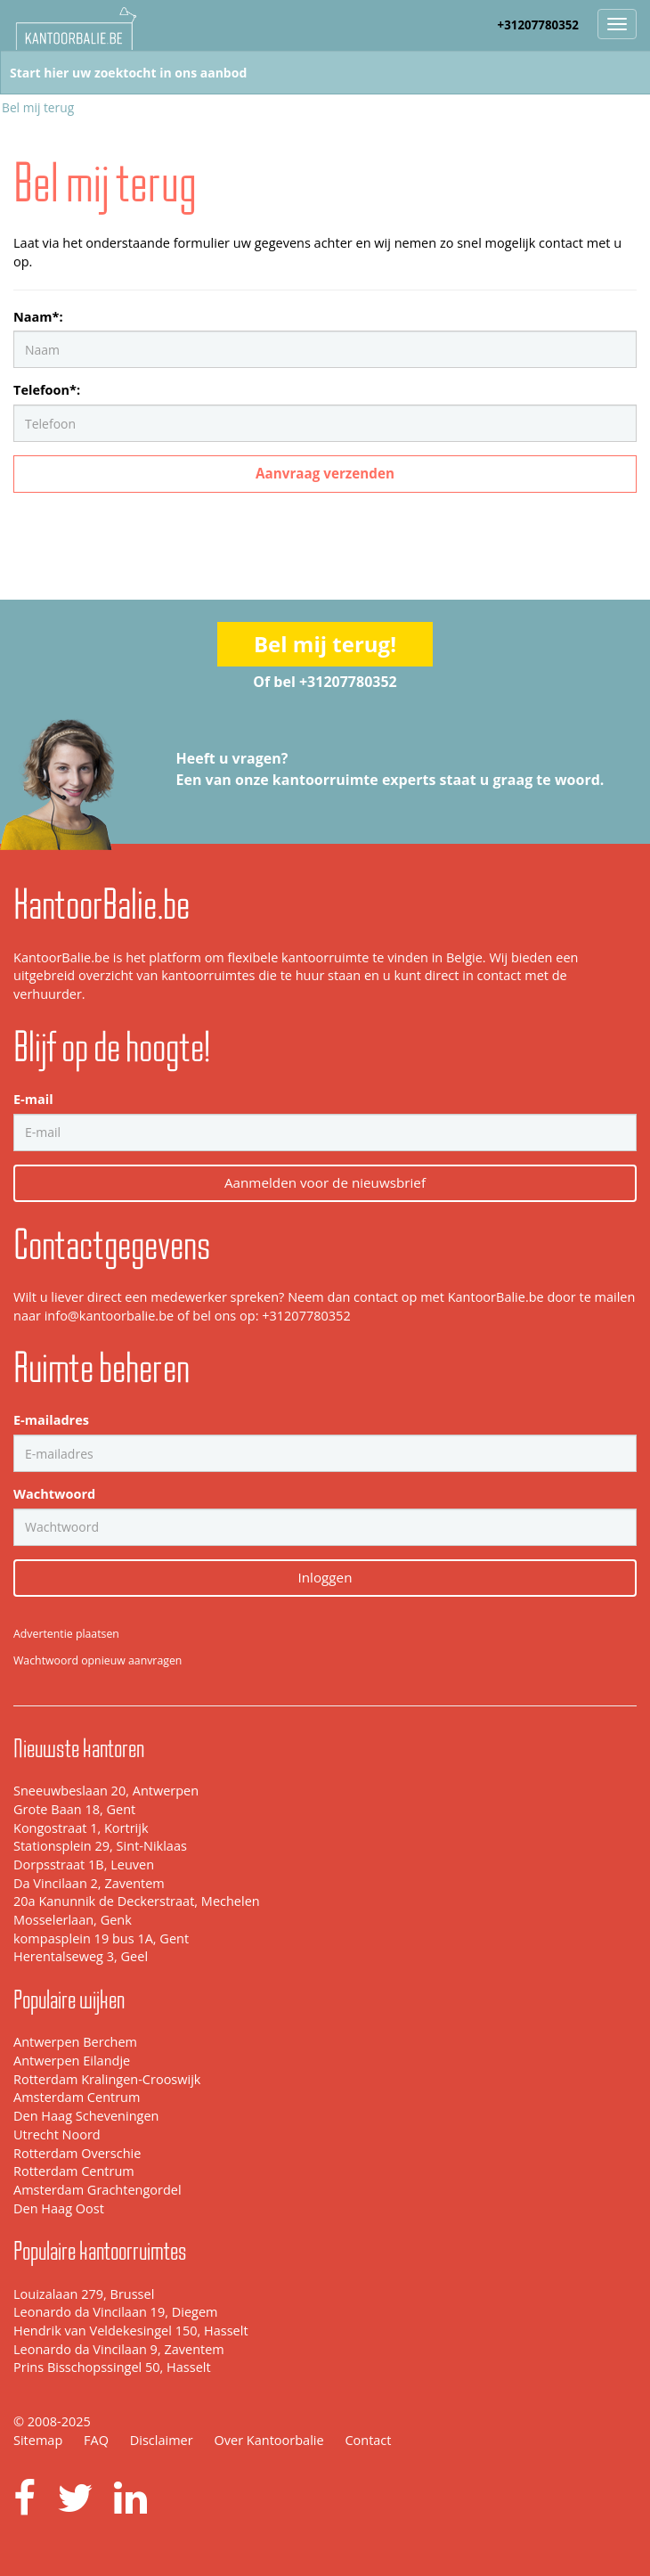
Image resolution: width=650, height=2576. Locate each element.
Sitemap (37, 2440)
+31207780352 (538, 25)
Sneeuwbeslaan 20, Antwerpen (106, 1790)
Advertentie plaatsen (66, 1633)
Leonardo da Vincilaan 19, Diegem (115, 2311)
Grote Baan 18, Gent (74, 1809)
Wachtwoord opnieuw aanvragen (97, 1660)
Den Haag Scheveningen (85, 2115)
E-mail (33, 1099)
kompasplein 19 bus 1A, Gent (101, 1938)
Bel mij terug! (325, 643)
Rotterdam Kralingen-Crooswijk (106, 2079)
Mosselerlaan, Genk (72, 1919)
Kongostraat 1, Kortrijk (81, 1828)
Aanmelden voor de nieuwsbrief (325, 1182)
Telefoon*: (46, 389)
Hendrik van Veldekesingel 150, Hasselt (130, 2330)
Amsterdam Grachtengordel (97, 2189)
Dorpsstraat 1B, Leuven (83, 1864)
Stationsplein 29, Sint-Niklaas (100, 1845)
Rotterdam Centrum (73, 2171)
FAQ (96, 2440)
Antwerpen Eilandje (71, 2060)
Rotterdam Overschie (77, 2153)
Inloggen (325, 1577)
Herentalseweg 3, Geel (80, 1956)
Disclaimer (161, 2440)
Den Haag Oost (58, 2208)
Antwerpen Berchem (75, 2041)
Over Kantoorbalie (268, 2440)
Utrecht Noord (57, 2134)
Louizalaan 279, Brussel (83, 2294)
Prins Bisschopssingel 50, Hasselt (112, 2367)
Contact (368, 2440)
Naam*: (38, 316)
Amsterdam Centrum (76, 2097)
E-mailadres (51, 1419)
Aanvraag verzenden (325, 473)
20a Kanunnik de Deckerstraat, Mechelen (136, 1901)
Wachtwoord (54, 1493)
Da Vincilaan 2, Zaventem (89, 1883)
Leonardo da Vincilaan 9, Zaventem (118, 2349)
